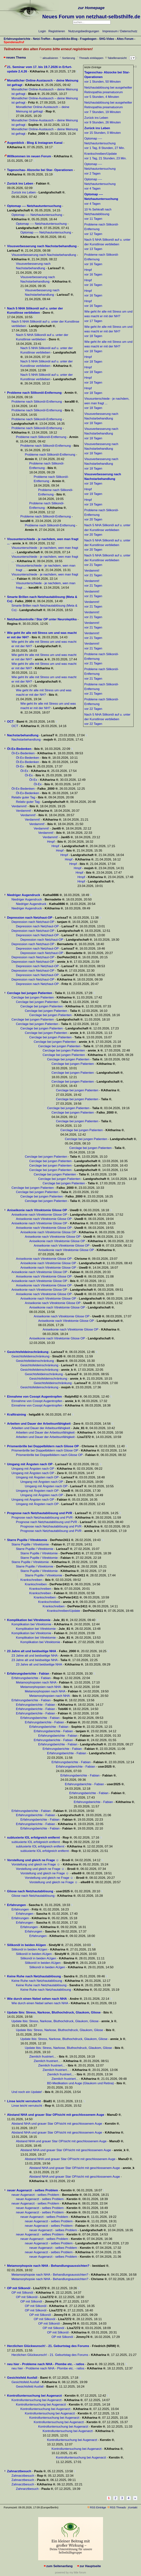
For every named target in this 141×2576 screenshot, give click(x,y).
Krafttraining (16, 1414)
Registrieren (56, 31)
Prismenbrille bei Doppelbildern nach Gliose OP (43, 1446)
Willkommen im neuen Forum (29, 156)
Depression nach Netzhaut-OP (29, 917)
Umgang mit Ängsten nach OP (29, 1464)
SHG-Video (106, 38)
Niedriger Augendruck (23, 895)
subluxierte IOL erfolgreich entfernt (33, 1837)
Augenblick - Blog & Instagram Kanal (34, 143)
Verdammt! (19, 806)
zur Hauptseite (90, 2566)
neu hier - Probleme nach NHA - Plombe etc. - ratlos (45, 2364)
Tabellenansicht (117, 57)
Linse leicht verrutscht (24, 2101)
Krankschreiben (31, 1580)
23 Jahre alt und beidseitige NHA (31, 1651)
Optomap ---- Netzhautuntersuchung (34, 206)
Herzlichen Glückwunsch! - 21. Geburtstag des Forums (48, 2346)
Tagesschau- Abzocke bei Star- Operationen (40, 170)
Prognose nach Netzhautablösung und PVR (39, 1513)
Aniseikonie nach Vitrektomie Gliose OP (37, 1210)
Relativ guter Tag (23, 797)
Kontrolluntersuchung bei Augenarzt (34, 2395)
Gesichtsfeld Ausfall (22, 2377)
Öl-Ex (20, 766)
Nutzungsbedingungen (83, 31)
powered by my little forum (70, 2572)
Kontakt (132, 2507)
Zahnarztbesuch (19, 2471)
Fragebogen (88, 38)
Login (42, 31)
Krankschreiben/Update (63, 1611)
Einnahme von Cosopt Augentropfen (34, 1396)
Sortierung (68, 57)
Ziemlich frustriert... (42, 2056)
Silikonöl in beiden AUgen (26, 1945)
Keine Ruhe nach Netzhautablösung (34, 1976)
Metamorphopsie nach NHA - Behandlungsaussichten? (48, 2266)
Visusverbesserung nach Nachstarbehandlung (42, 246)
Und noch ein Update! (26, 2092)
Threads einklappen (91, 57)
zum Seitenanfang (59, 2566)
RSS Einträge (98, 2507)
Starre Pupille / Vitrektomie (27, 1540)
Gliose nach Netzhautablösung (30, 1891)
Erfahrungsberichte (17, 38)
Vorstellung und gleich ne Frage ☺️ (33, 1860)
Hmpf (51, 841)
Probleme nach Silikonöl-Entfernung (34, 392)
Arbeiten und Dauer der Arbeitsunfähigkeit (39, 1423)
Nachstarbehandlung (23, 735)
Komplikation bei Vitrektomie (29, 1620)
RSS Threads (118, 2507)
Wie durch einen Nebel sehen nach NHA (37, 1999)
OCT (10, 721)
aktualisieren (50, 57)
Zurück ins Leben (20, 183)
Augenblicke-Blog (65, 38)
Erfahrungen (16, 1905)
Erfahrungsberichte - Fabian (28, 1673)
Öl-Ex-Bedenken (19, 749)
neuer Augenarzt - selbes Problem (32, 2190)
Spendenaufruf (14, 42)
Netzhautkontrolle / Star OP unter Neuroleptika (42, 619)
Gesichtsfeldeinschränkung (28, 1352)
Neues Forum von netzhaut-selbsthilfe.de (91, 16)
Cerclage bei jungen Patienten (29, 993)
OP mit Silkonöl (18, 2288)
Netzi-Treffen (41, 38)
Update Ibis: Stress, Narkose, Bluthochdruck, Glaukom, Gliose (54, 2012)
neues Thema (16, 57)
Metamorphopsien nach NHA (36, 1682)
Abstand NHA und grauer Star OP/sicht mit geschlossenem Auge (55, 2114)
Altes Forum (125, 38)
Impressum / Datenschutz (119, 31)
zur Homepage (91, 8)
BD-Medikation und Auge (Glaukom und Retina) (80, 2083)
